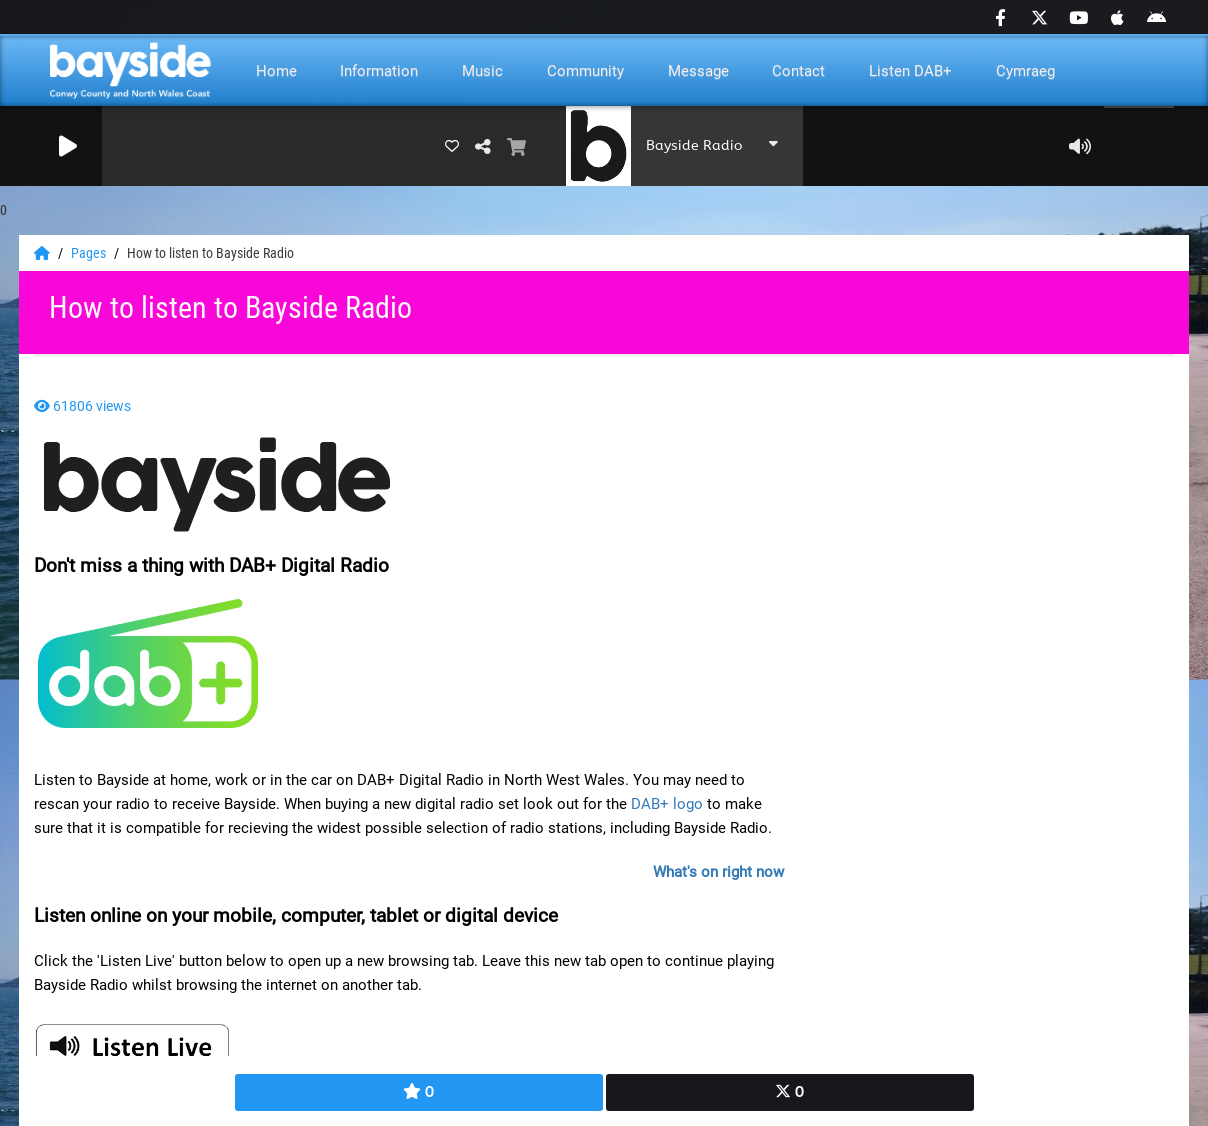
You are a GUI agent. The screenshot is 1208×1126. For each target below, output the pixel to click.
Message (698, 71)
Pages (90, 253)
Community (585, 71)
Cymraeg (1025, 71)
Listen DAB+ (910, 71)
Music (482, 71)
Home (276, 71)
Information (379, 71)
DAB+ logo (667, 804)
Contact (798, 71)
